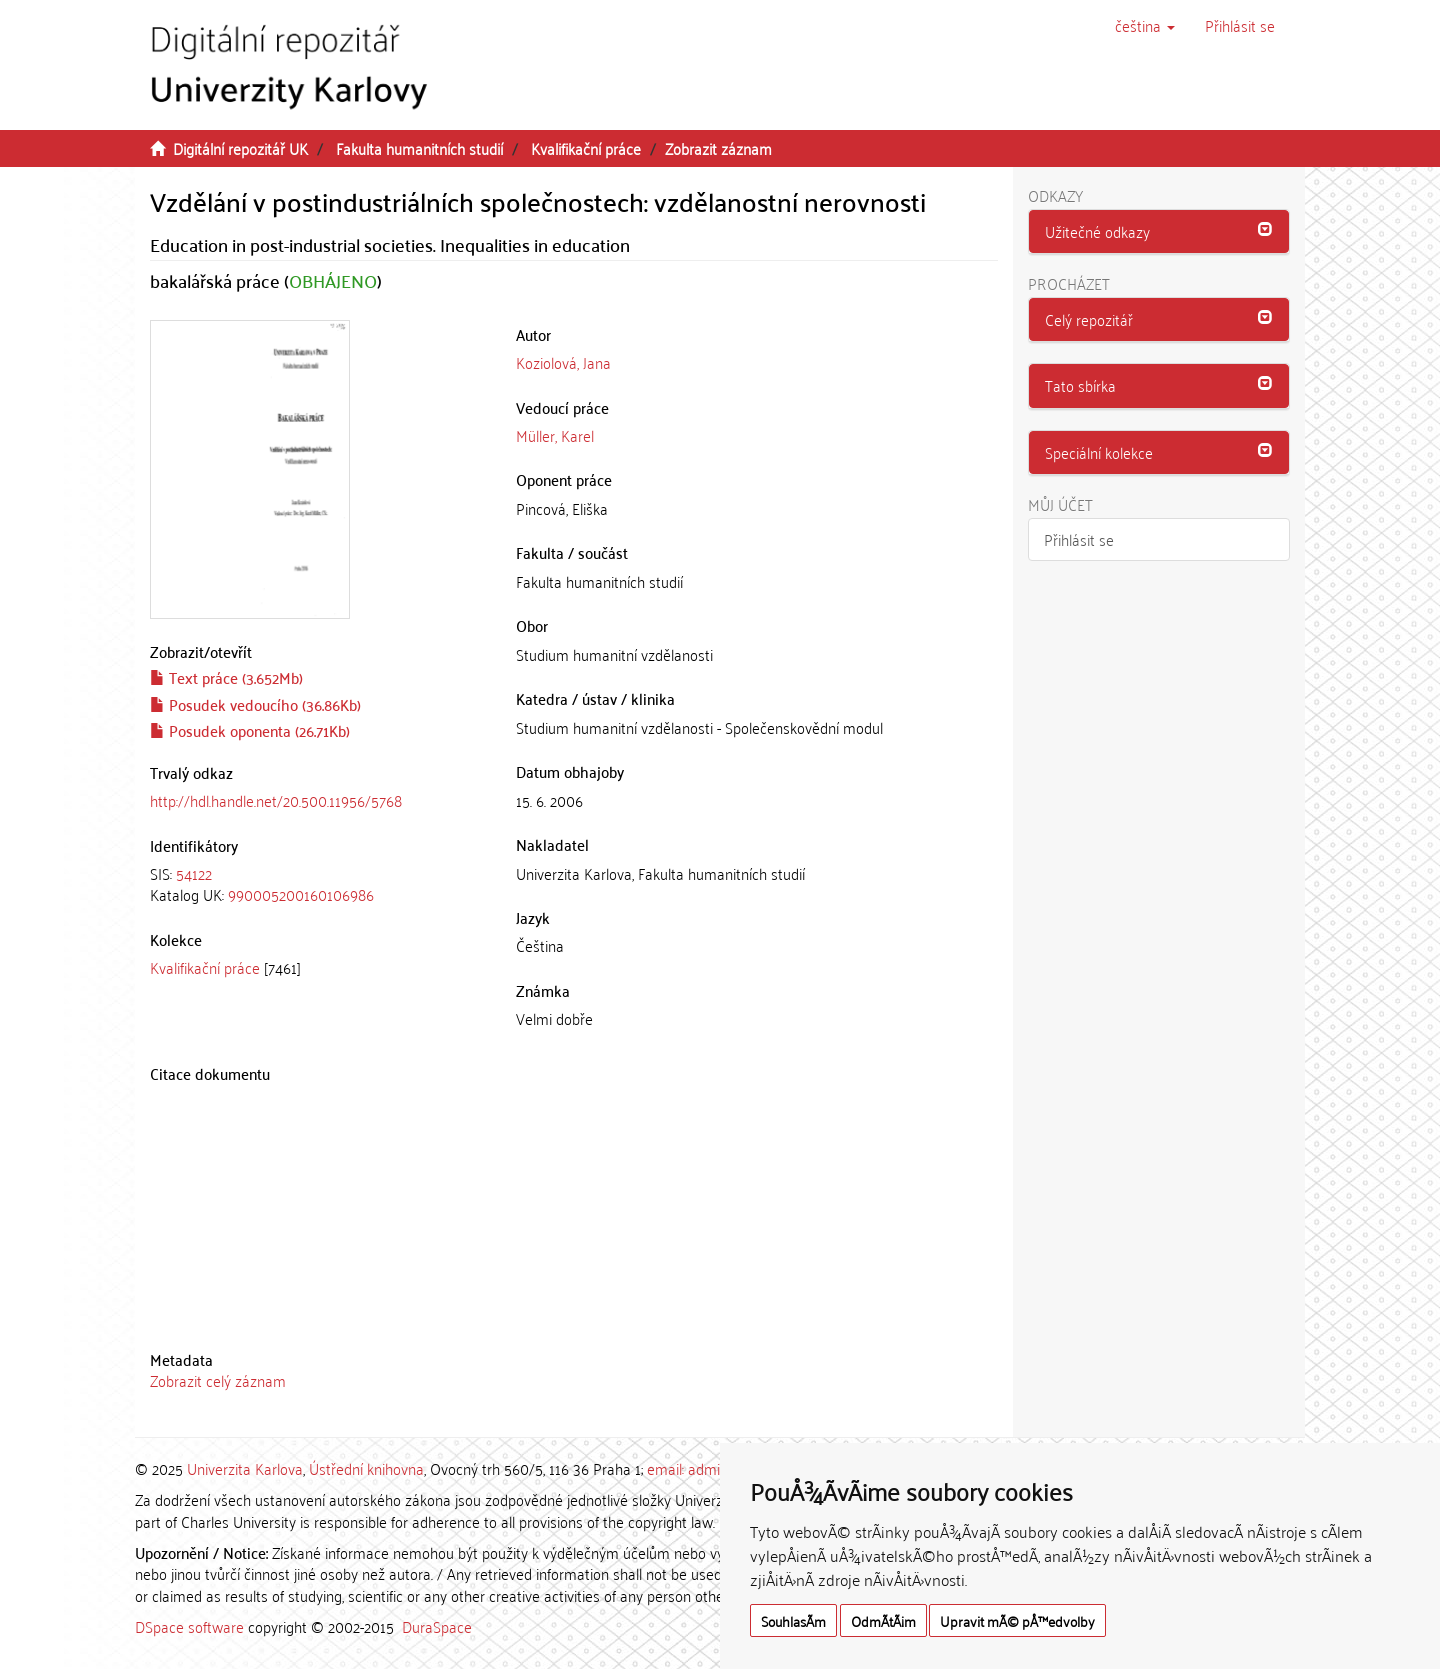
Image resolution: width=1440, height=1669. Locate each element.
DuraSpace (437, 1626)
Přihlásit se (1079, 539)
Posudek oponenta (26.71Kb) (250, 730)
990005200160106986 (301, 894)
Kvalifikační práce (586, 148)
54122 (194, 873)
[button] (1145, 25)
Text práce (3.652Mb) (226, 677)
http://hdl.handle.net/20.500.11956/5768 (276, 800)
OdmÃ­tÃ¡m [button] (883, 1620)
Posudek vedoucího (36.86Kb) (255, 704)
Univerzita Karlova (245, 1468)
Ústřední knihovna (366, 1468)
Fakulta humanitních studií (419, 148)
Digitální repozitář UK (240, 148)
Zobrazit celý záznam (218, 1380)
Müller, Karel (555, 435)
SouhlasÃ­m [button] (793, 1620)
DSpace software (189, 1626)
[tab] (318, 884)
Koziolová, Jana (563, 362)
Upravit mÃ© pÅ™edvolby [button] (1017, 1620)
